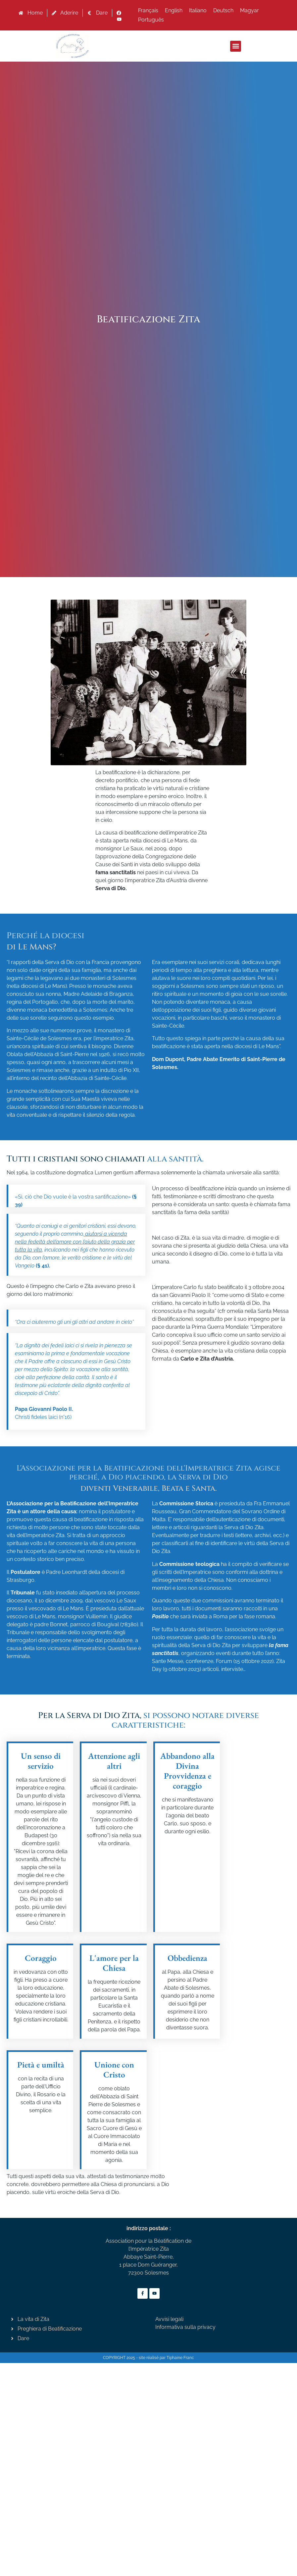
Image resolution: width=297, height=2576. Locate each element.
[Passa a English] (174, 10)
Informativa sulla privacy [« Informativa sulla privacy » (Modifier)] (185, 2327)
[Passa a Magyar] (249, 10)
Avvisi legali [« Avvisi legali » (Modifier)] (169, 2319)
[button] (235, 46)
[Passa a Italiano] (198, 10)
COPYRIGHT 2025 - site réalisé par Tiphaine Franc (148, 2357)
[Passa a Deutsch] (223, 10)
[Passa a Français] (148, 10)
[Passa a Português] (151, 20)
